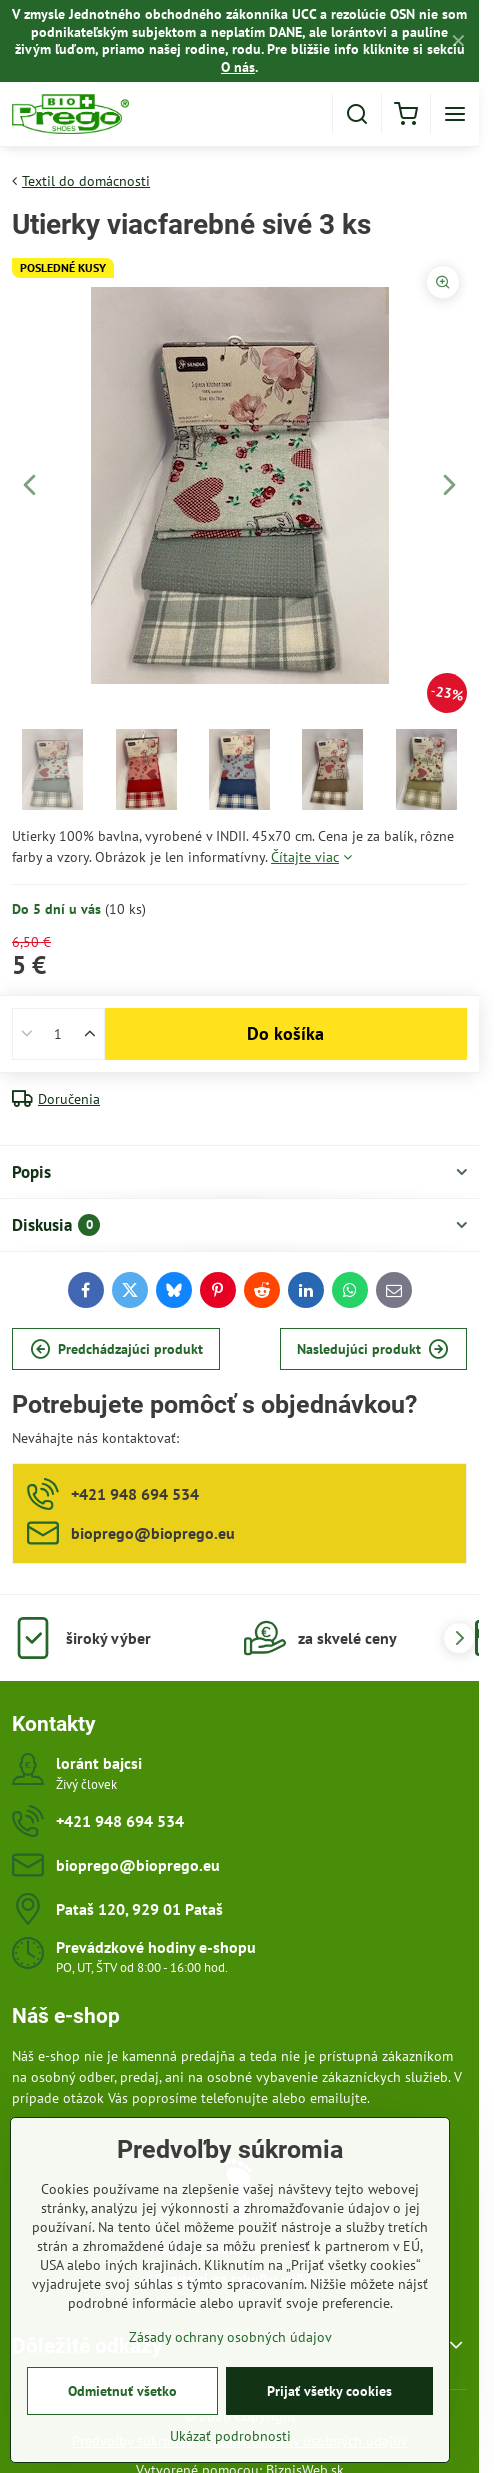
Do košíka (285, 1033)
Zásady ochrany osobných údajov (230, 2337)
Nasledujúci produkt (373, 1349)
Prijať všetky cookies (329, 2391)
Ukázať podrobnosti (230, 2436)
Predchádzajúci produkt (116, 1349)
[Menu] (455, 114)
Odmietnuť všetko (122, 2391)
